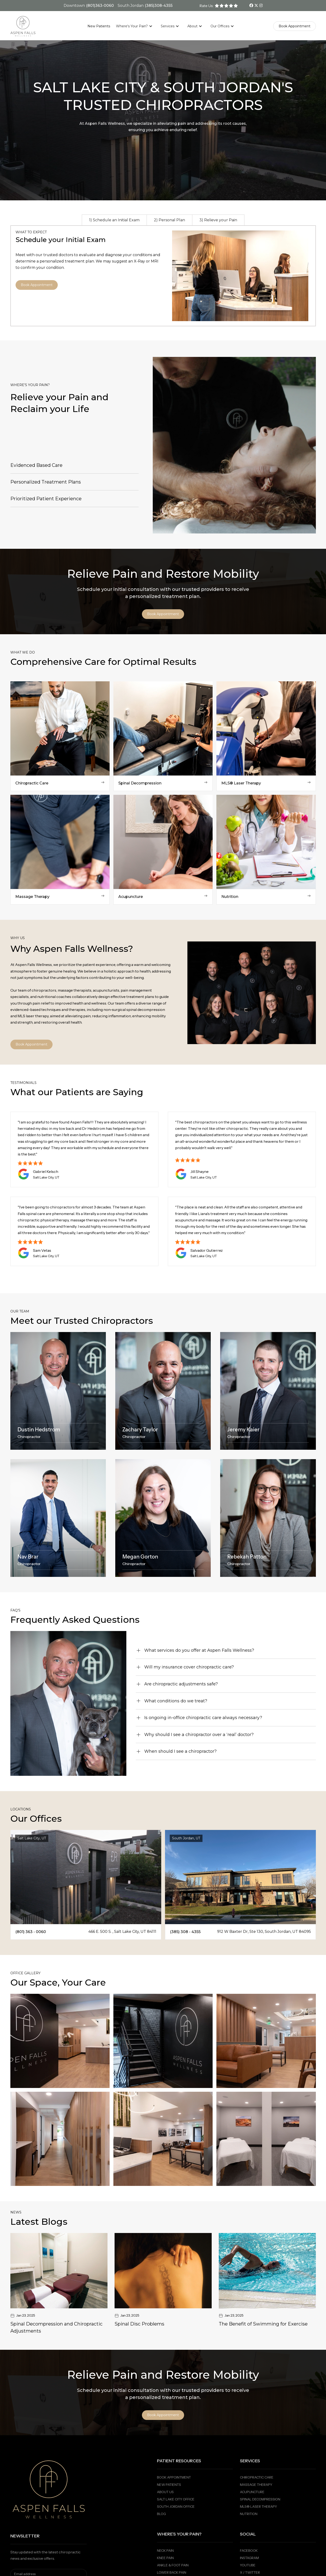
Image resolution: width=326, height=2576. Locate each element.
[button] (136, 26)
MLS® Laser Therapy (258, 2506)
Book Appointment (174, 2477)
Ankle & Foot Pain (173, 2565)
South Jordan (131, 5)
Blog (161, 2514)
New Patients (98, 26)
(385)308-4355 (159, 5)
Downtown (74, 5)
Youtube (248, 2565)
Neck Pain (165, 2550)
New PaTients (169, 2485)
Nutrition (248, 2514)
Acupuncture (252, 2492)
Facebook (249, 2550)
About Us (165, 2492)
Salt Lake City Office (175, 2499)
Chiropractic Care (256, 2477)
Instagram (249, 2558)
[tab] (114, 219)
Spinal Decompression (260, 2499)
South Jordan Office (176, 2506)
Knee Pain (165, 2558)
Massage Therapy (256, 2485)
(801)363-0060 (100, 5)
